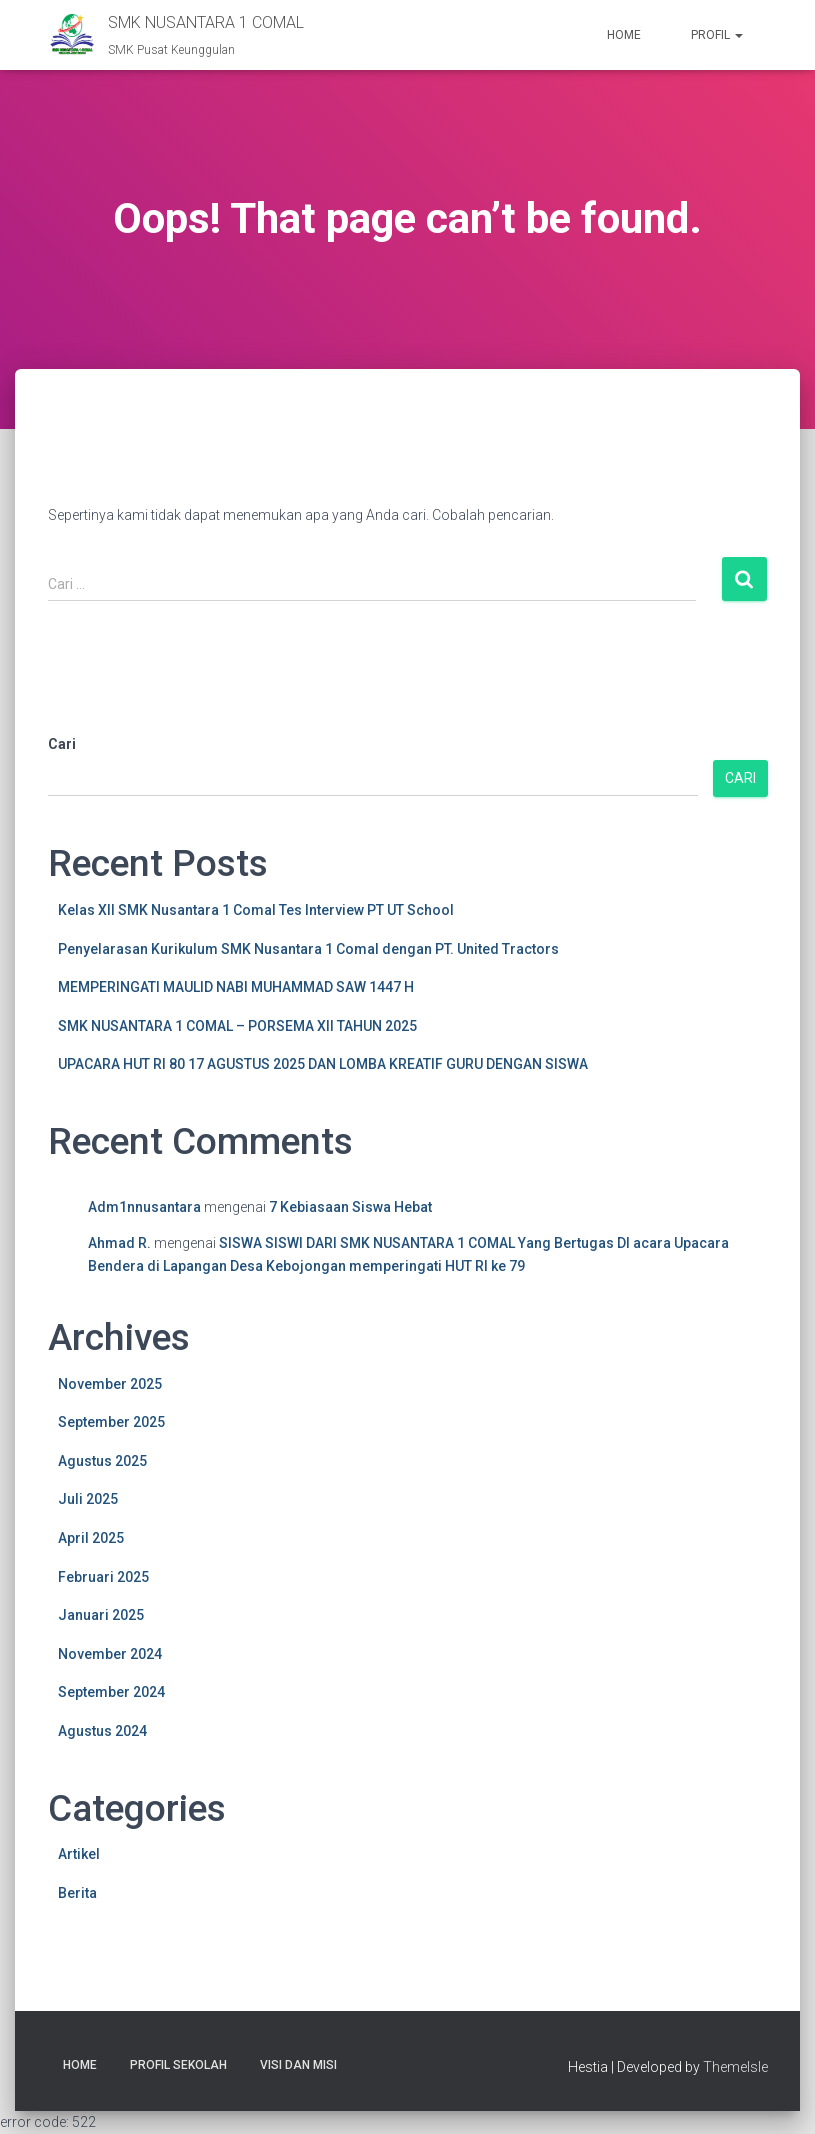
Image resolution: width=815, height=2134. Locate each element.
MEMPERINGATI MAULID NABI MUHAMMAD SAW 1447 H (236, 987)
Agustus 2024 (102, 1731)
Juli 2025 (88, 1499)
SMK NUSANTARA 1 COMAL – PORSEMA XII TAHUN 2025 (237, 1026)
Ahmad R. (119, 1243)
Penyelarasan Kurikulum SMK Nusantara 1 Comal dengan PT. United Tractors (308, 949)
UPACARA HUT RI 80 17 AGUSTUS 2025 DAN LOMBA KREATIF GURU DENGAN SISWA (323, 1064)
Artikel (79, 1854)
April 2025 (91, 1538)
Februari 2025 (103, 1577)
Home (624, 35)
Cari (62, 744)
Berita (77, 1893)
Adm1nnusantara (144, 1207)
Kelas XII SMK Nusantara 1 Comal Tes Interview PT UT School (256, 910)
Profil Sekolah (178, 2065)
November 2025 (110, 1384)
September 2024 (111, 1692)
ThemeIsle (735, 2067)
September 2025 (111, 1422)
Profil (717, 35)
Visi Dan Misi (298, 2065)
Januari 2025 (101, 1615)
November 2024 (110, 1654)
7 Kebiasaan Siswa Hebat (350, 1207)
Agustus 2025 (102, 1461)
